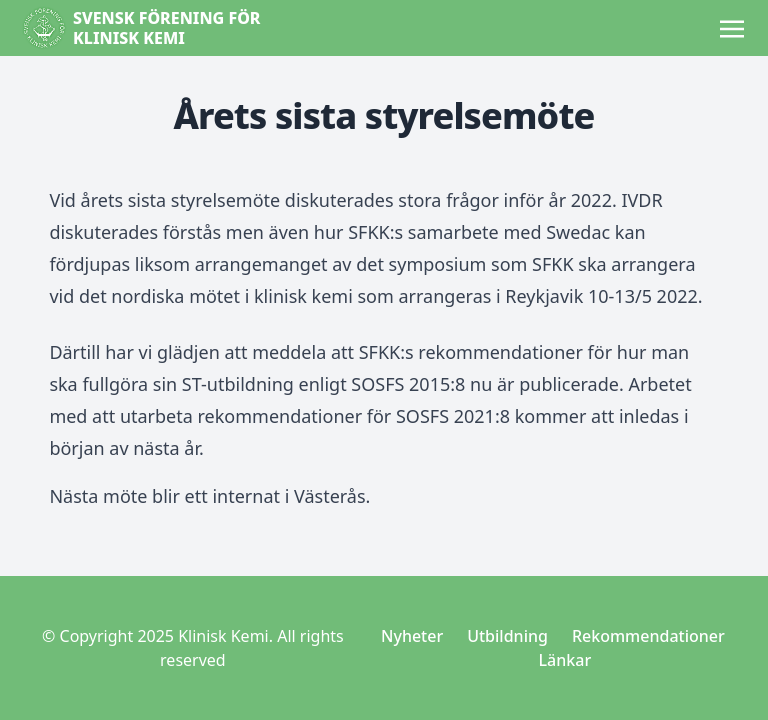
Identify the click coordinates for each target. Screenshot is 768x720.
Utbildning (507, 636)
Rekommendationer (648, 636)
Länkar (565, 660)
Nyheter (412, 636)
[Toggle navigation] (732, 27)
